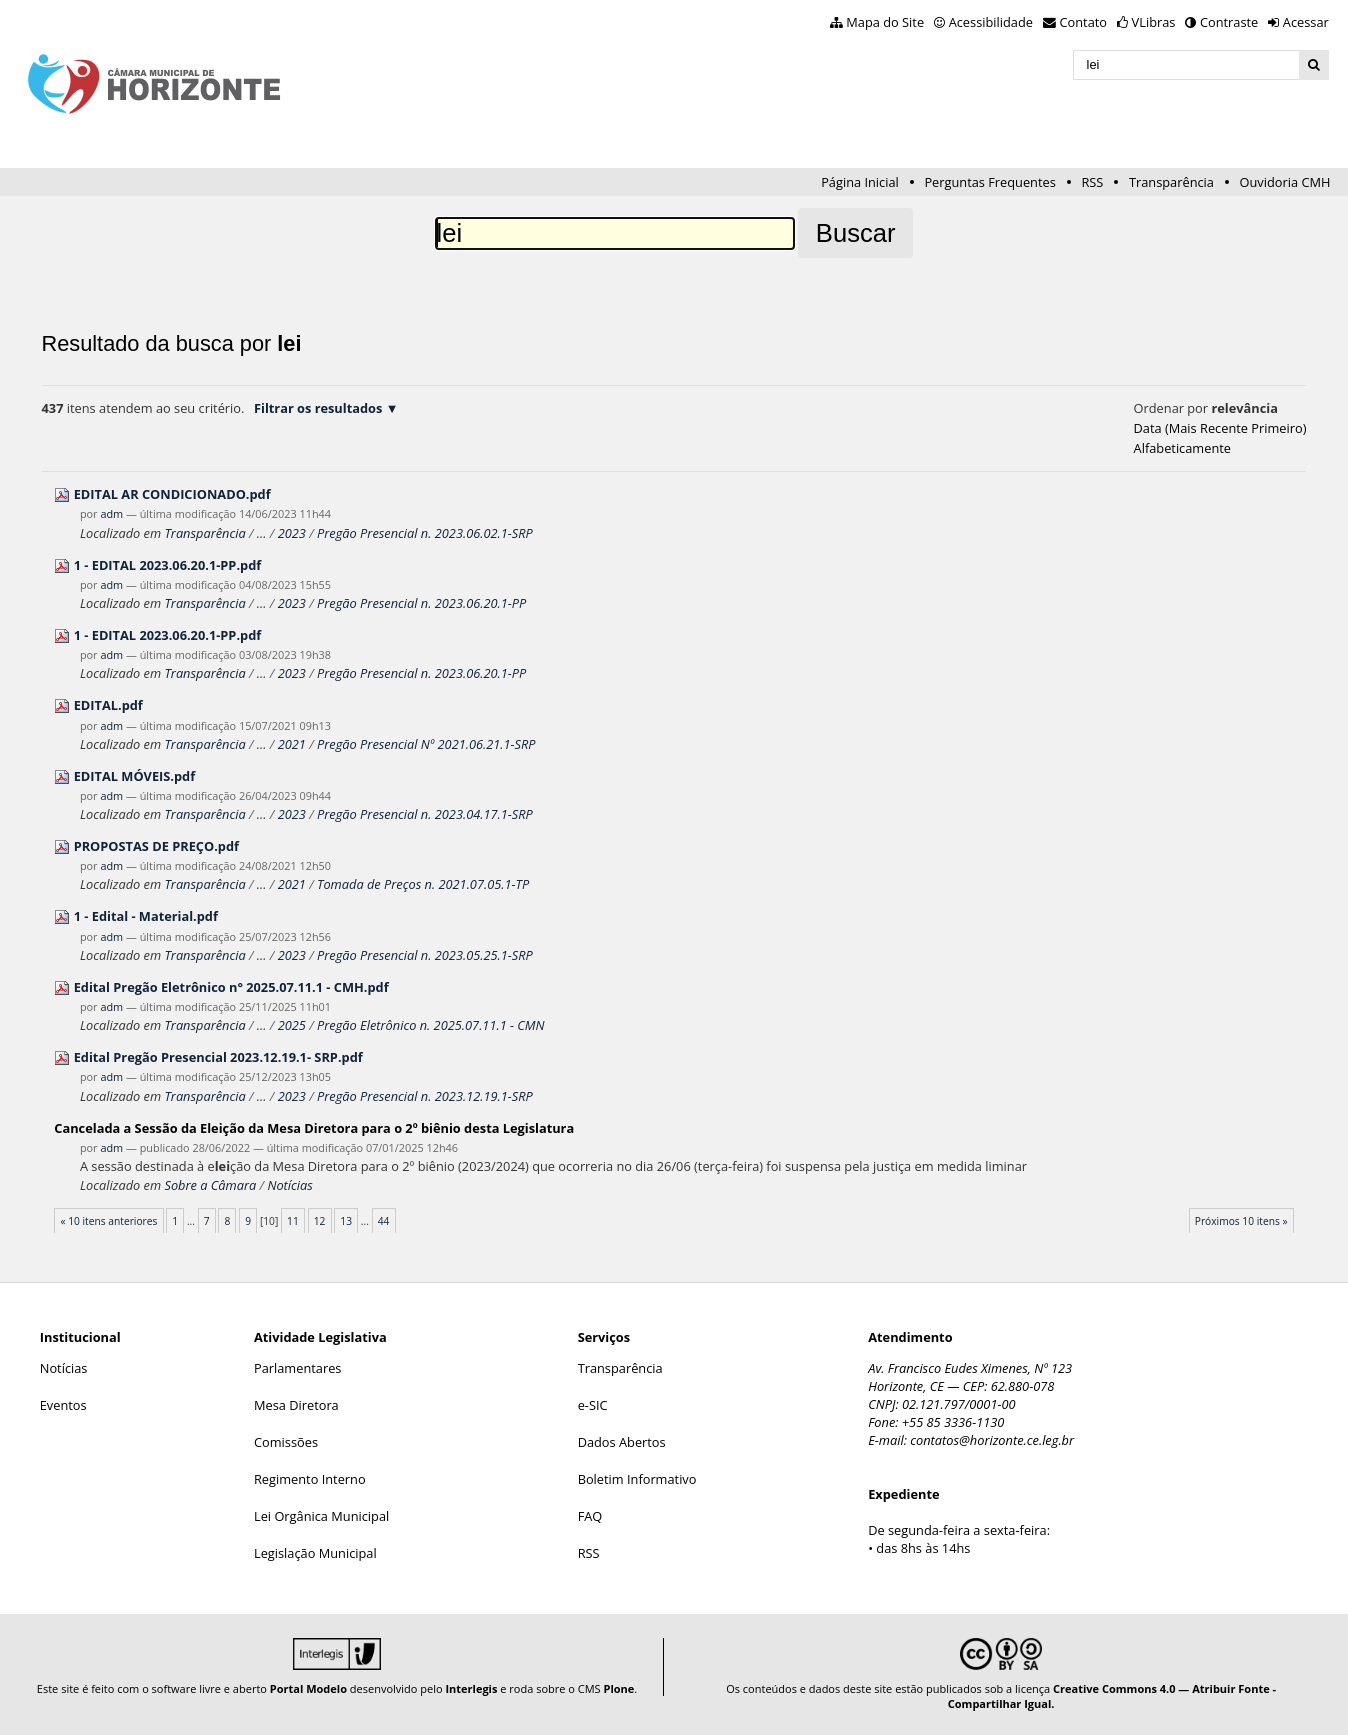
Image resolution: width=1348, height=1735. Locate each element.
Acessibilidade (991, 22)
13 (346, 1221)
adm (111, 513)
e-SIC (593, 1405)
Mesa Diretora (296, 1405)
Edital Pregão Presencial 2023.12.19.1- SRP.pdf (218, 1057)
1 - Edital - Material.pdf (146, 916)
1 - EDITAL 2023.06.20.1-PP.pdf (168, 565)
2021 (292, 744)
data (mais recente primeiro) (1220, 428)
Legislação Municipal (315, 1553)
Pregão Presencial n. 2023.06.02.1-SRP (425, 533)
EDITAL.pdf (108, 705)
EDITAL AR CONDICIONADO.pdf (172, 494)
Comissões (286, 1442)
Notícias (289, 1185)
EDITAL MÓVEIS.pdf (135, 776)
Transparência (1171, 182)
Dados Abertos (622, 1442)
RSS (1092, 182)
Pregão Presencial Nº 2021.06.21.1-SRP (426, 744)
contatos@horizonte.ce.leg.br (992, 1440)
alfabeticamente (1182, 448)
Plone (618, 1688)
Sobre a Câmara (210, 1185)
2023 (292, 533)
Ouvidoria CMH (1285, 182)
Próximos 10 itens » (1241, 1221)
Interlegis (471, 1688)
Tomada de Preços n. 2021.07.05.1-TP (423, 884)
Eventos (63, 1405)
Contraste (1229, 22)
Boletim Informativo (637, 1479)
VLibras (1154, 22)
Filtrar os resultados (318, 408)
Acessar (1306, 22)
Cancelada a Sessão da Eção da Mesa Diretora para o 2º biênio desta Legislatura (314, 1128)
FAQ (590, 1516)
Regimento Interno (310, 1479)
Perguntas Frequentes (989, 182)
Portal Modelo (308, 1688)
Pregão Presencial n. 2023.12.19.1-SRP (425, 1096)
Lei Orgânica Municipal (321, 1516)
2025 (292, 1025)
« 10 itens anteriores (108, 1221)
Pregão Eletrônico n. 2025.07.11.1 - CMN (431, 1025)
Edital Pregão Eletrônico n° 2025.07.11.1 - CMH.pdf (231, 987)
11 (293, 1221)
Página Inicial (860, 182)
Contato (1084, 22)
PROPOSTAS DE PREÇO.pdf (156, 846)
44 (384, 1221)
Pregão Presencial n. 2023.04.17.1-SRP (425, 814)
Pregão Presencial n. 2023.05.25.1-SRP (425, 955)
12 (320, 1221)
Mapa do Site (885, 22)
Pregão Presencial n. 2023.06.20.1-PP (421, 603)
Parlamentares (297, 1368)
